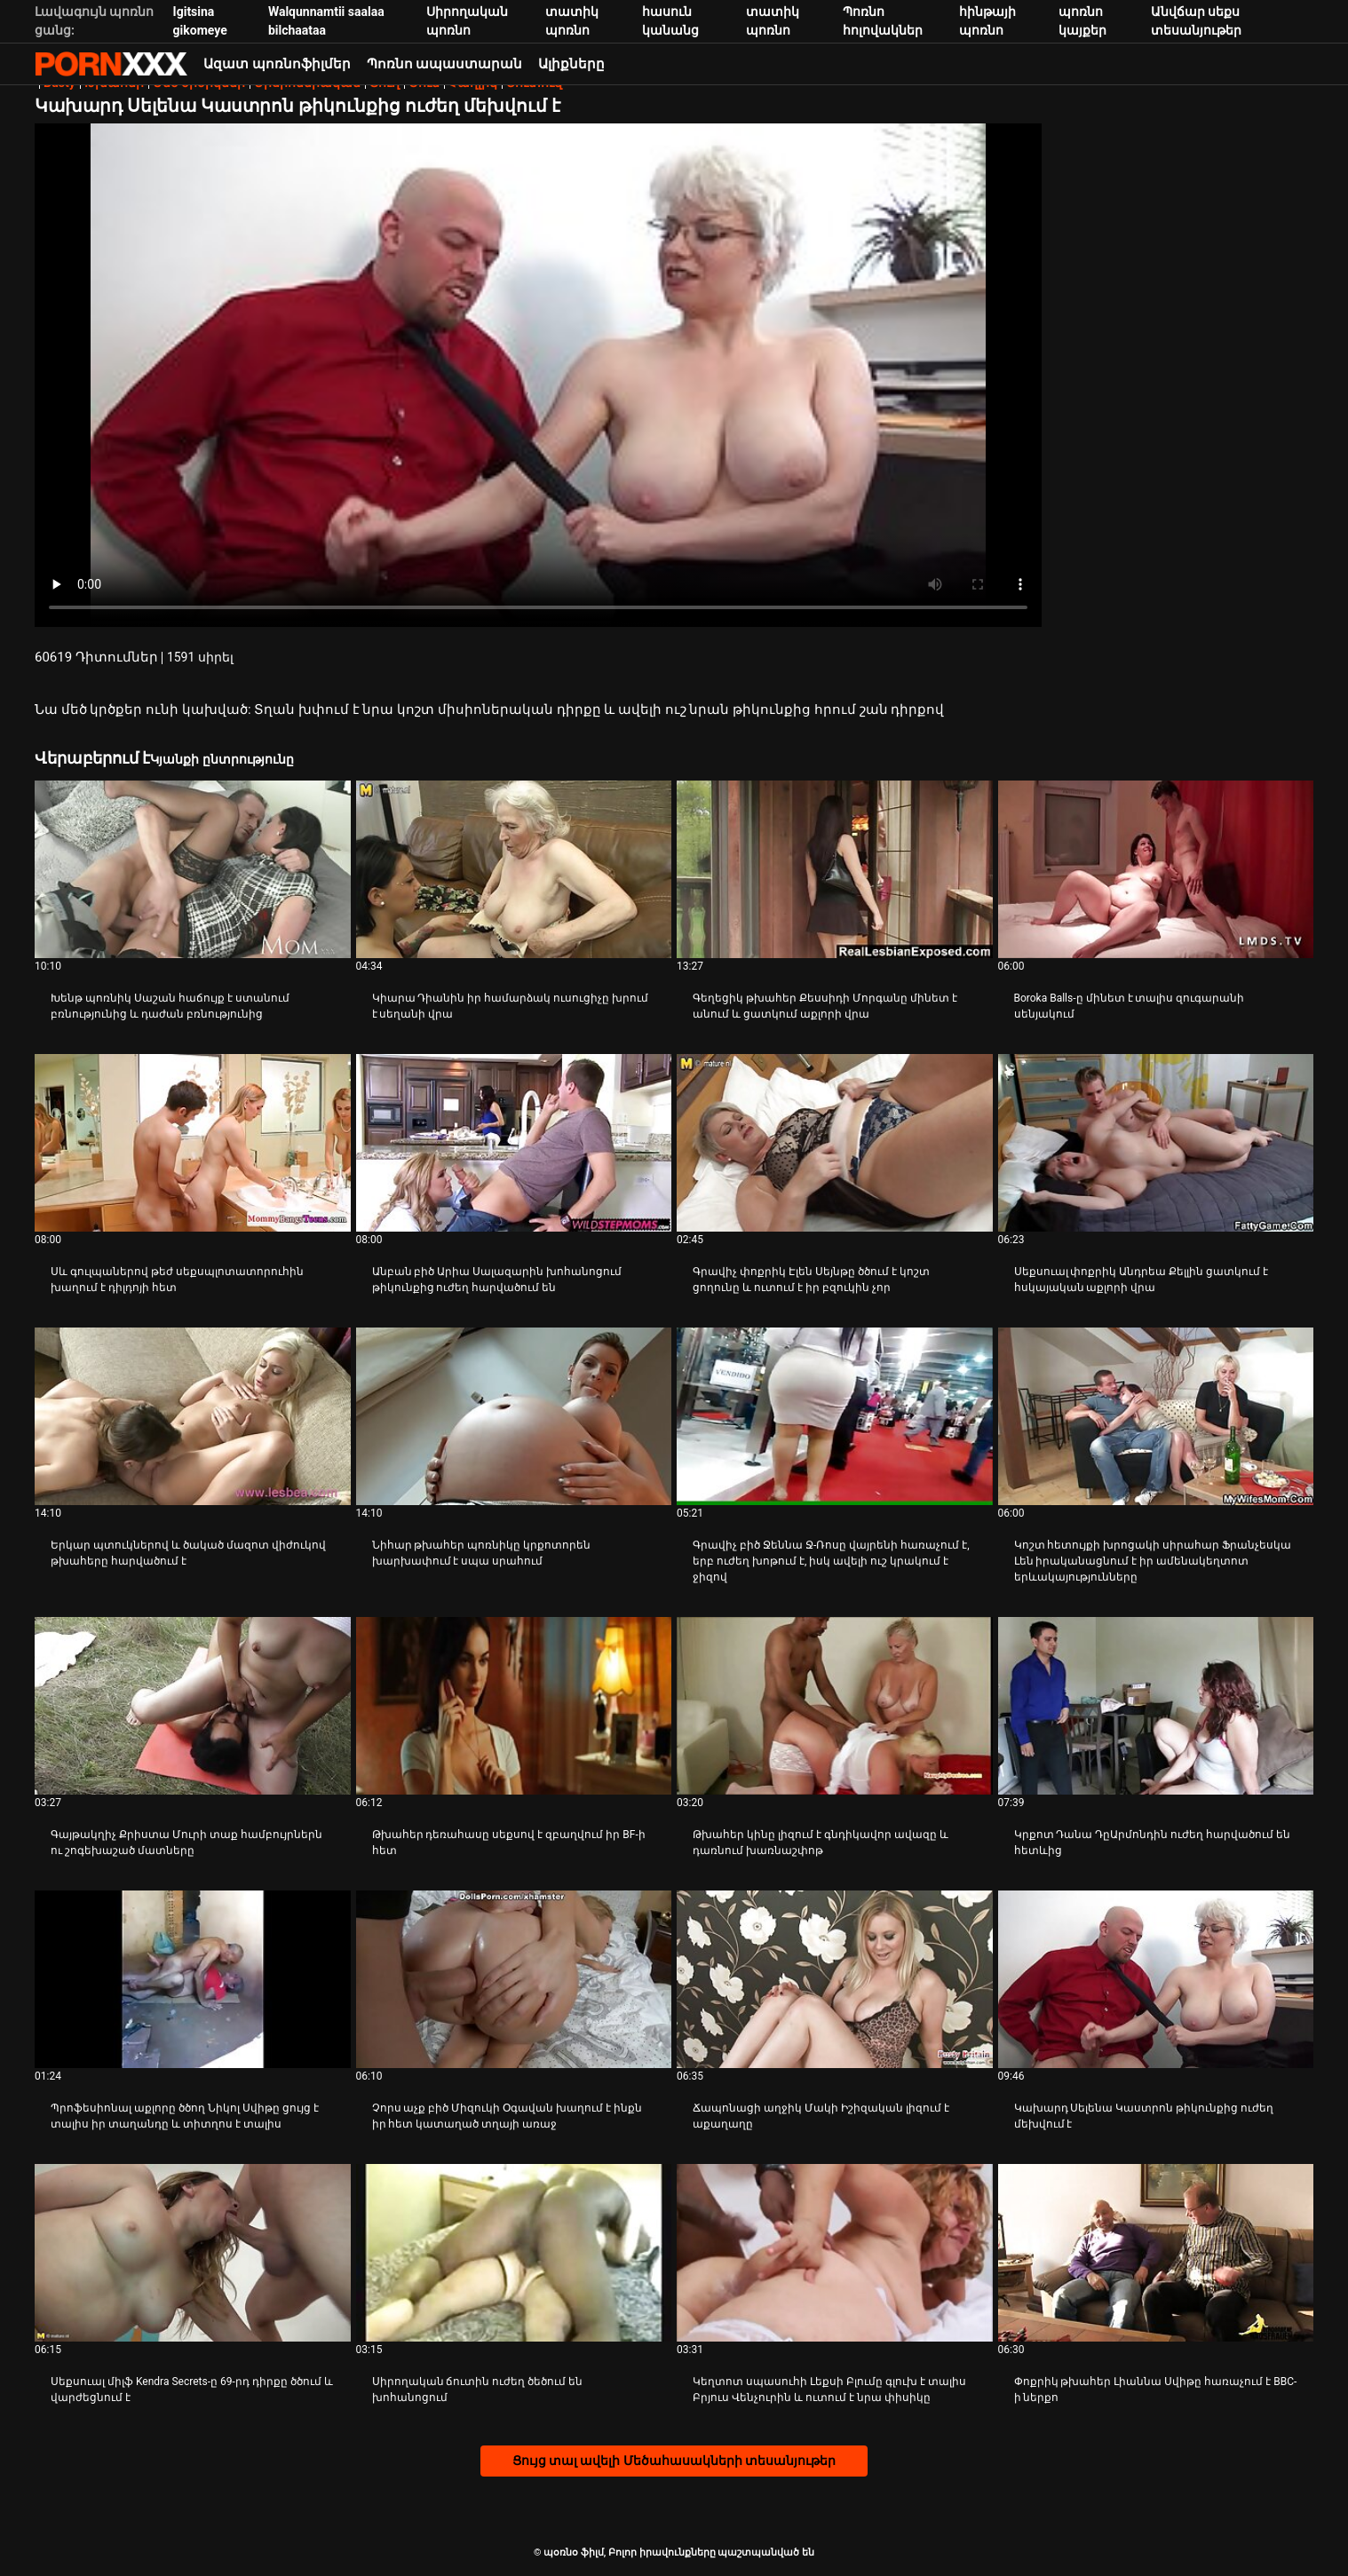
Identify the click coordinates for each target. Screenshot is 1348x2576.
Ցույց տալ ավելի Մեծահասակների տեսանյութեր (674, 2460)
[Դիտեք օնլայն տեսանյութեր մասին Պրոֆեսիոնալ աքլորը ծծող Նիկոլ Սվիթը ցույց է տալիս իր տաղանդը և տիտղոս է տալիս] (193, 1979)
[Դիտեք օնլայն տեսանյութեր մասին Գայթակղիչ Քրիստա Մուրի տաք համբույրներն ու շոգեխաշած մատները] (193, 1706)
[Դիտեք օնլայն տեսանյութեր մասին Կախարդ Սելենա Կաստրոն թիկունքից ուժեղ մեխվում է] (1156, 1979)
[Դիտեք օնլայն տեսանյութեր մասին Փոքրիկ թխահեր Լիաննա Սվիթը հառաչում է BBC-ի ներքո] (1156, 2253)
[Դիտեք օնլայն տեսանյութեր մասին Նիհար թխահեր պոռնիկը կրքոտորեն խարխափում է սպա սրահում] (514, 1416)
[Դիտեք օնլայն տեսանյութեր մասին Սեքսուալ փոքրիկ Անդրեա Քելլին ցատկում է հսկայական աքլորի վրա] (1156, 1143)
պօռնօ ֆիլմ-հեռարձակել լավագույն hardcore (111, 64)
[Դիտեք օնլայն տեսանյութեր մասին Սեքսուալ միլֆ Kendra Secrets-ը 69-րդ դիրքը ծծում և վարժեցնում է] (193, 2253)
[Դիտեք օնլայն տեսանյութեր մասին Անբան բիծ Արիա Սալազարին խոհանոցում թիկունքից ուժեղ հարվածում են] (514, 1143)
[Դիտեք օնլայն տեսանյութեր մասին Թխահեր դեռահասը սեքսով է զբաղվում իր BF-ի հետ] (514, 1706)
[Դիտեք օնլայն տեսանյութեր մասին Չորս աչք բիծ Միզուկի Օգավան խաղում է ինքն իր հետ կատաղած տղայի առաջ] (514, 1979)
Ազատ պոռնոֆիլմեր (277, 64)
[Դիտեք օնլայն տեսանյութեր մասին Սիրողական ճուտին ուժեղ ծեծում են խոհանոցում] (514, 2253)
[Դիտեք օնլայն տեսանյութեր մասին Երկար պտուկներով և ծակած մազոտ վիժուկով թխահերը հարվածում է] (193, 1416)
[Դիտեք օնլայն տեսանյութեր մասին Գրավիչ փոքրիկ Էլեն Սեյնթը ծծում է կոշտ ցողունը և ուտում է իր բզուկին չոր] (835, 1143)
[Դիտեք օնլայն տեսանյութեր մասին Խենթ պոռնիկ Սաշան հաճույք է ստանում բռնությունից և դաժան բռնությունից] (193, 869)
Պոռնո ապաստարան (445, 64)
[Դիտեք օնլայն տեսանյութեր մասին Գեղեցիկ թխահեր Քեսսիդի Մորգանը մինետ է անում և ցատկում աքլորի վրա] (835, 869)
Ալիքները (571, 64)
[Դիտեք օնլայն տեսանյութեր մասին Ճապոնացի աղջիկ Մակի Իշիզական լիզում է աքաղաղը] (835, 1979)
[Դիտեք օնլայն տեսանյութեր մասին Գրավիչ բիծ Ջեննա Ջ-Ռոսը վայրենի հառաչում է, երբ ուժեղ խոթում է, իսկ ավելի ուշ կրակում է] (835, 1416)
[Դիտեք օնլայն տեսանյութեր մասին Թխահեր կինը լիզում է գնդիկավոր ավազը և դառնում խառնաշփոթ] (835, 1706)
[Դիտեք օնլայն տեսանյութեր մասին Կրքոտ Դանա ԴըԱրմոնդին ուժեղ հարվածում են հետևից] (1156, 1706)
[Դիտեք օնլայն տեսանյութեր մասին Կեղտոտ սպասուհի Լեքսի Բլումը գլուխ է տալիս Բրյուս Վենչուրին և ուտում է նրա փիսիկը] (835, 2253)
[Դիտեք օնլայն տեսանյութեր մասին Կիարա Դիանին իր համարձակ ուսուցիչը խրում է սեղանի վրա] (514, 869)
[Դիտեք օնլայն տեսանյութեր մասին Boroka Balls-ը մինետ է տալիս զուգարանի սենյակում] (1156, 869)
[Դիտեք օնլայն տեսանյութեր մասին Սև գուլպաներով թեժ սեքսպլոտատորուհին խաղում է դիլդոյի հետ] (193, 1143)
